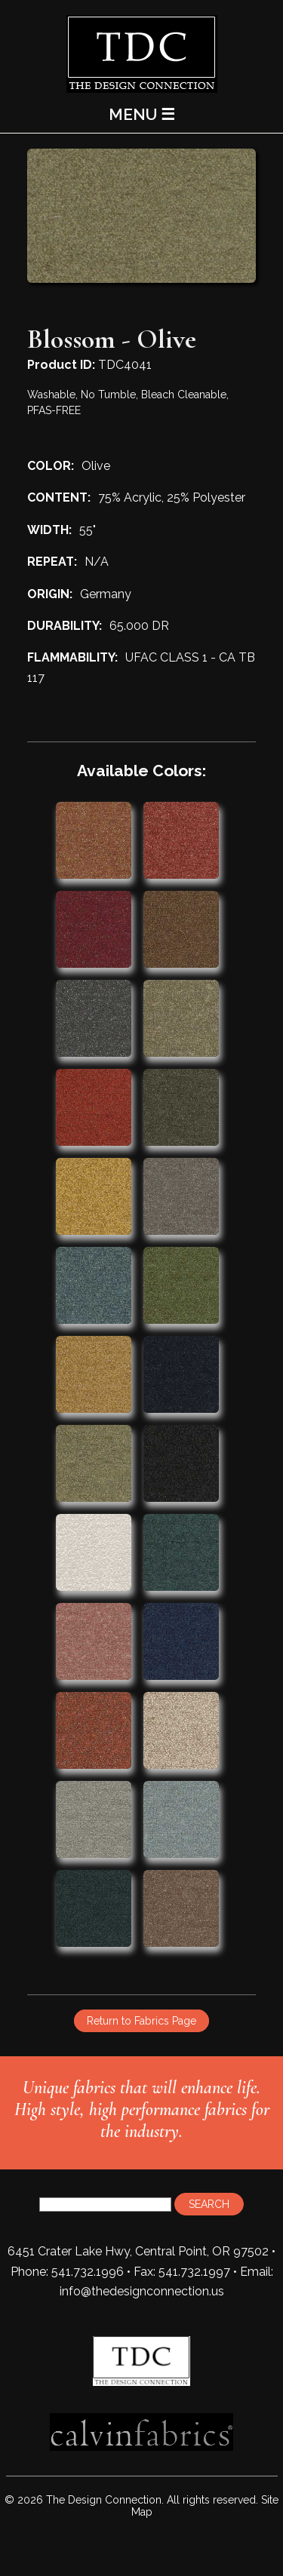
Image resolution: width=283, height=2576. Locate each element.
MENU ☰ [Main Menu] (142, 114)
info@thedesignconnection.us (142, 2291)
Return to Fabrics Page (141, 2021)
